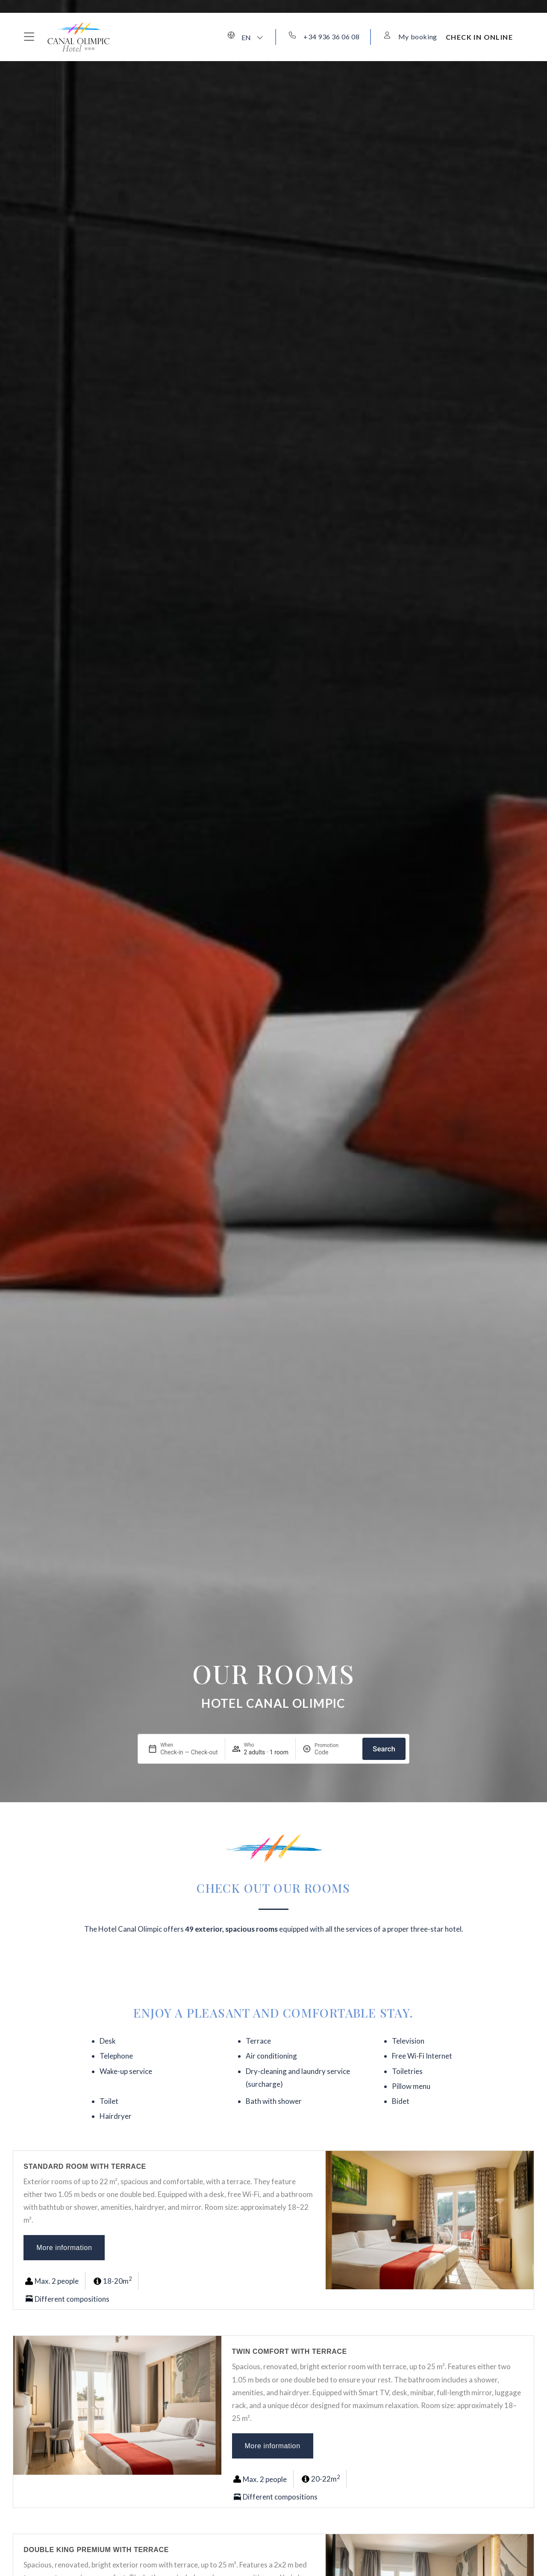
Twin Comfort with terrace (289, 2351)
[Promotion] (335, 1752)
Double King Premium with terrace (96, 2549)
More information (64, 2247)
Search (384, 1749)
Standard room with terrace (85, 2166)
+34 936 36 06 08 (331, 36)
